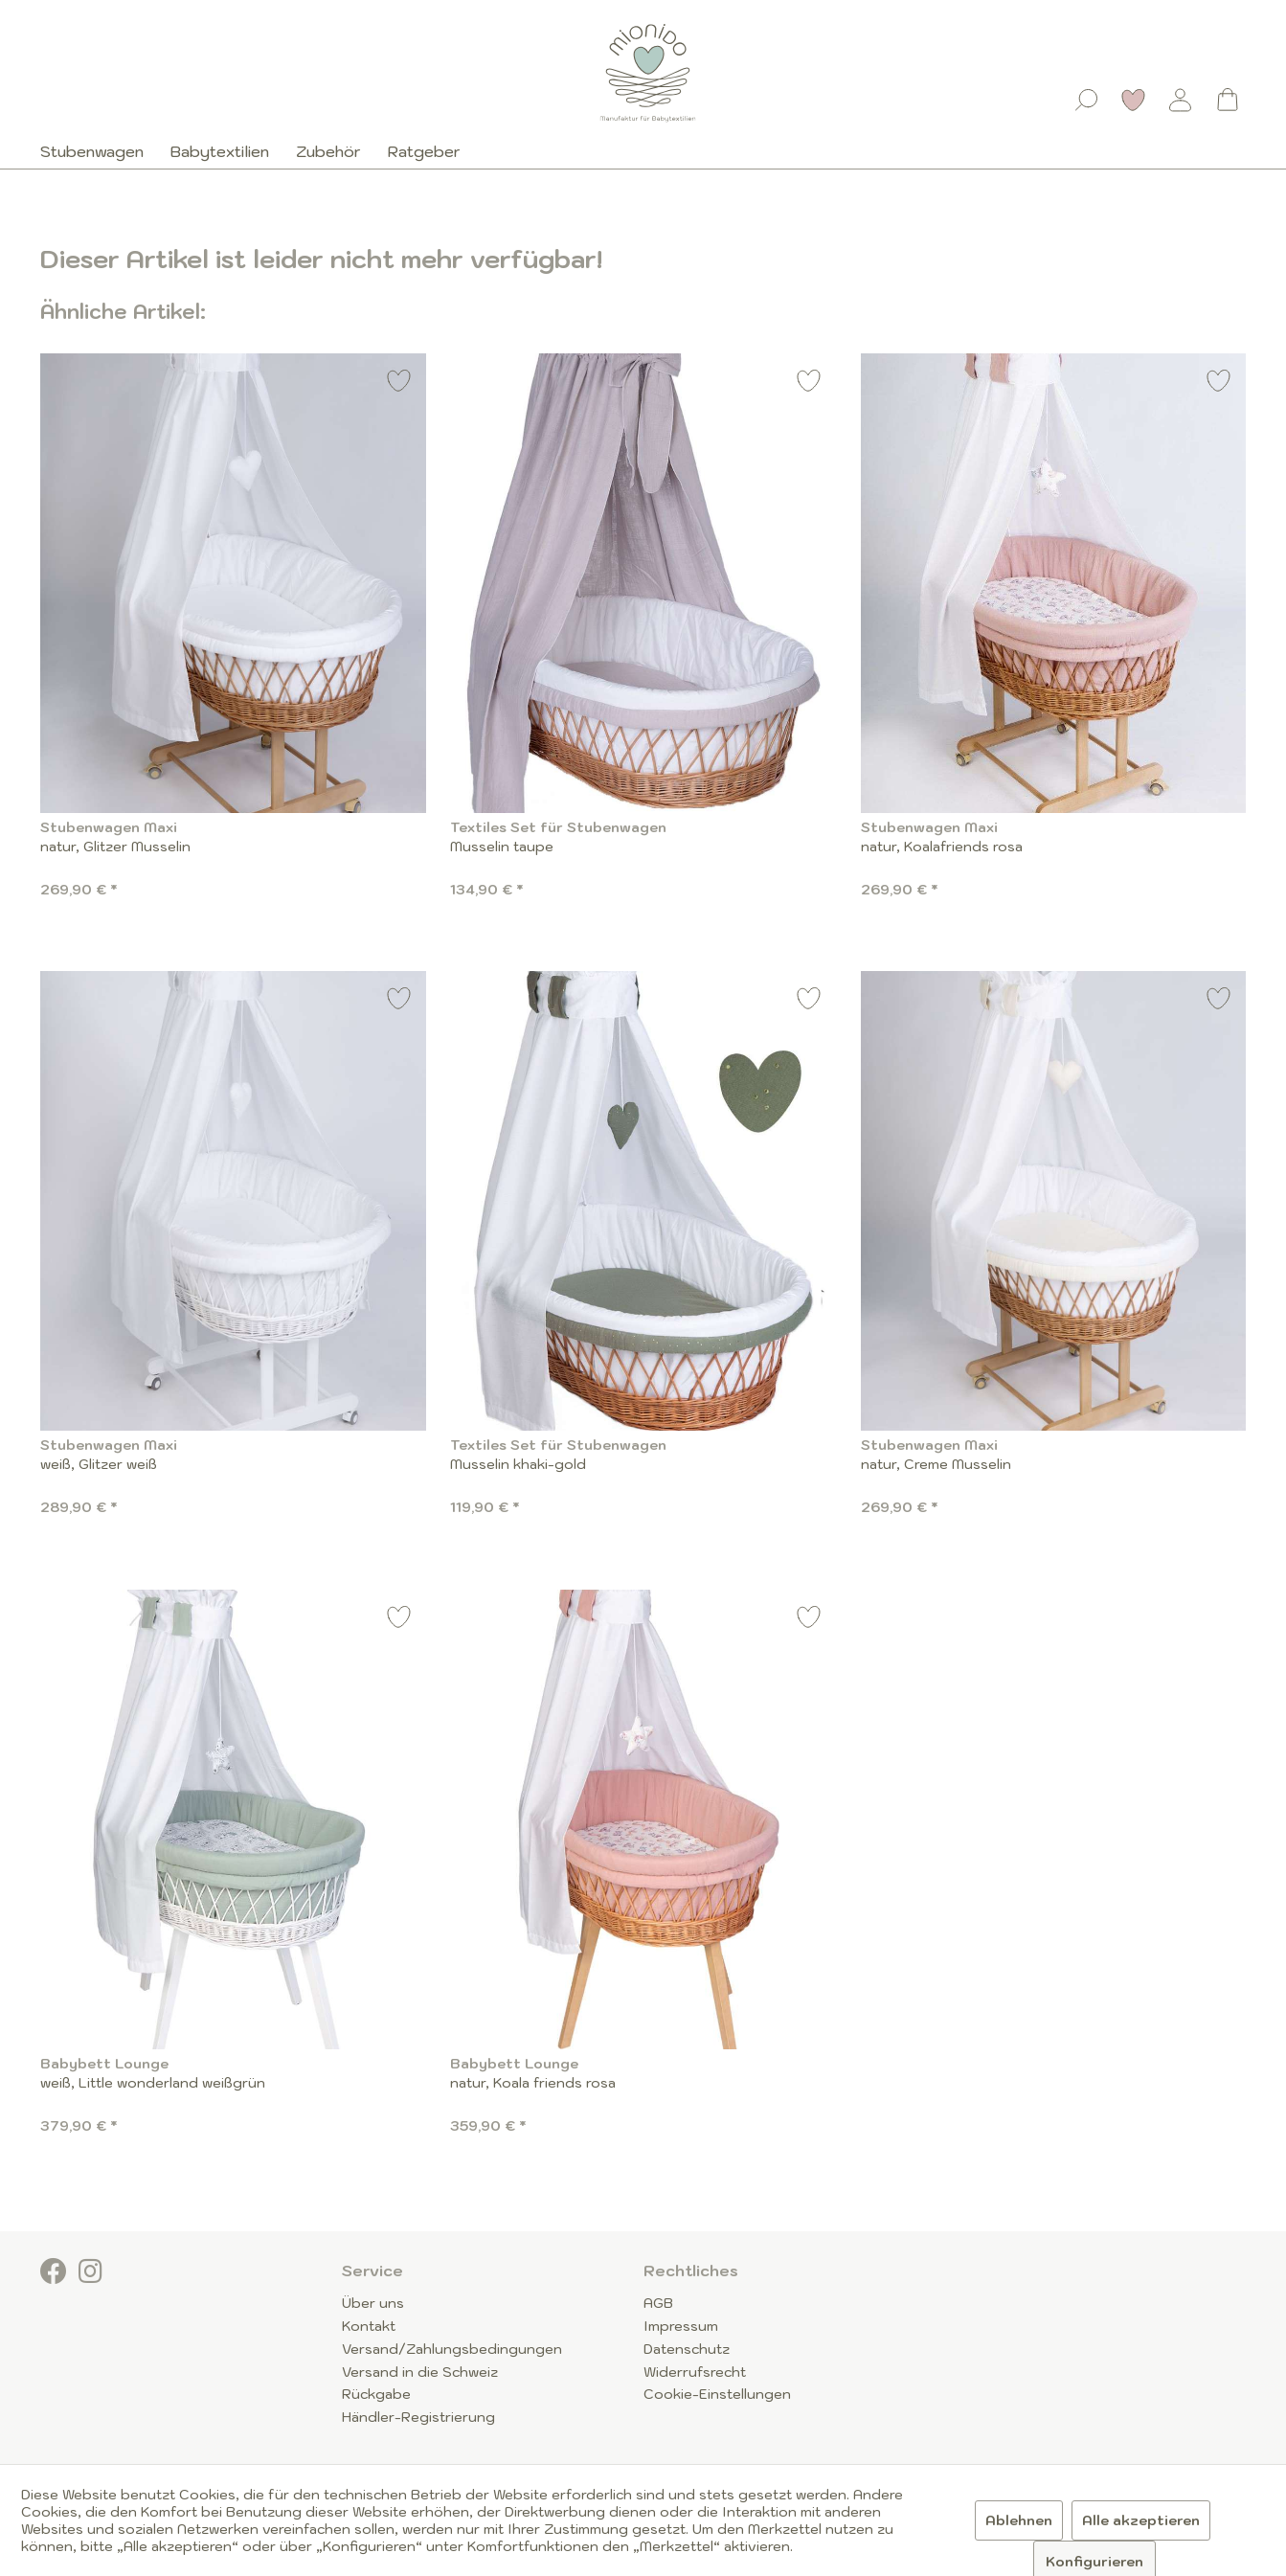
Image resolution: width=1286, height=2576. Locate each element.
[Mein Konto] (1181, 99)
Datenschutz (686, 2349)
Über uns (373, 2303)
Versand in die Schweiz (420, 2372)
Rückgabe (376, 2394)
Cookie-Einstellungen (717, 2394)
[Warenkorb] (1227, 99)
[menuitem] (1087, 96)
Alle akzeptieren (1141, 2520)
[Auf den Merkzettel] (399, 383)
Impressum (680, 2326)
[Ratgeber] (424, 151)
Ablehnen (1018, 2520)
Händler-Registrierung (418, 2417)
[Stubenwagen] (98, 151)
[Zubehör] (328, 151)
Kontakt (368, 2326)
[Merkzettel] (1134, 99)
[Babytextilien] (219, 151)
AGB (658, 2303)
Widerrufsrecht (694, 2372)
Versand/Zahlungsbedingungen (452, 2349)
